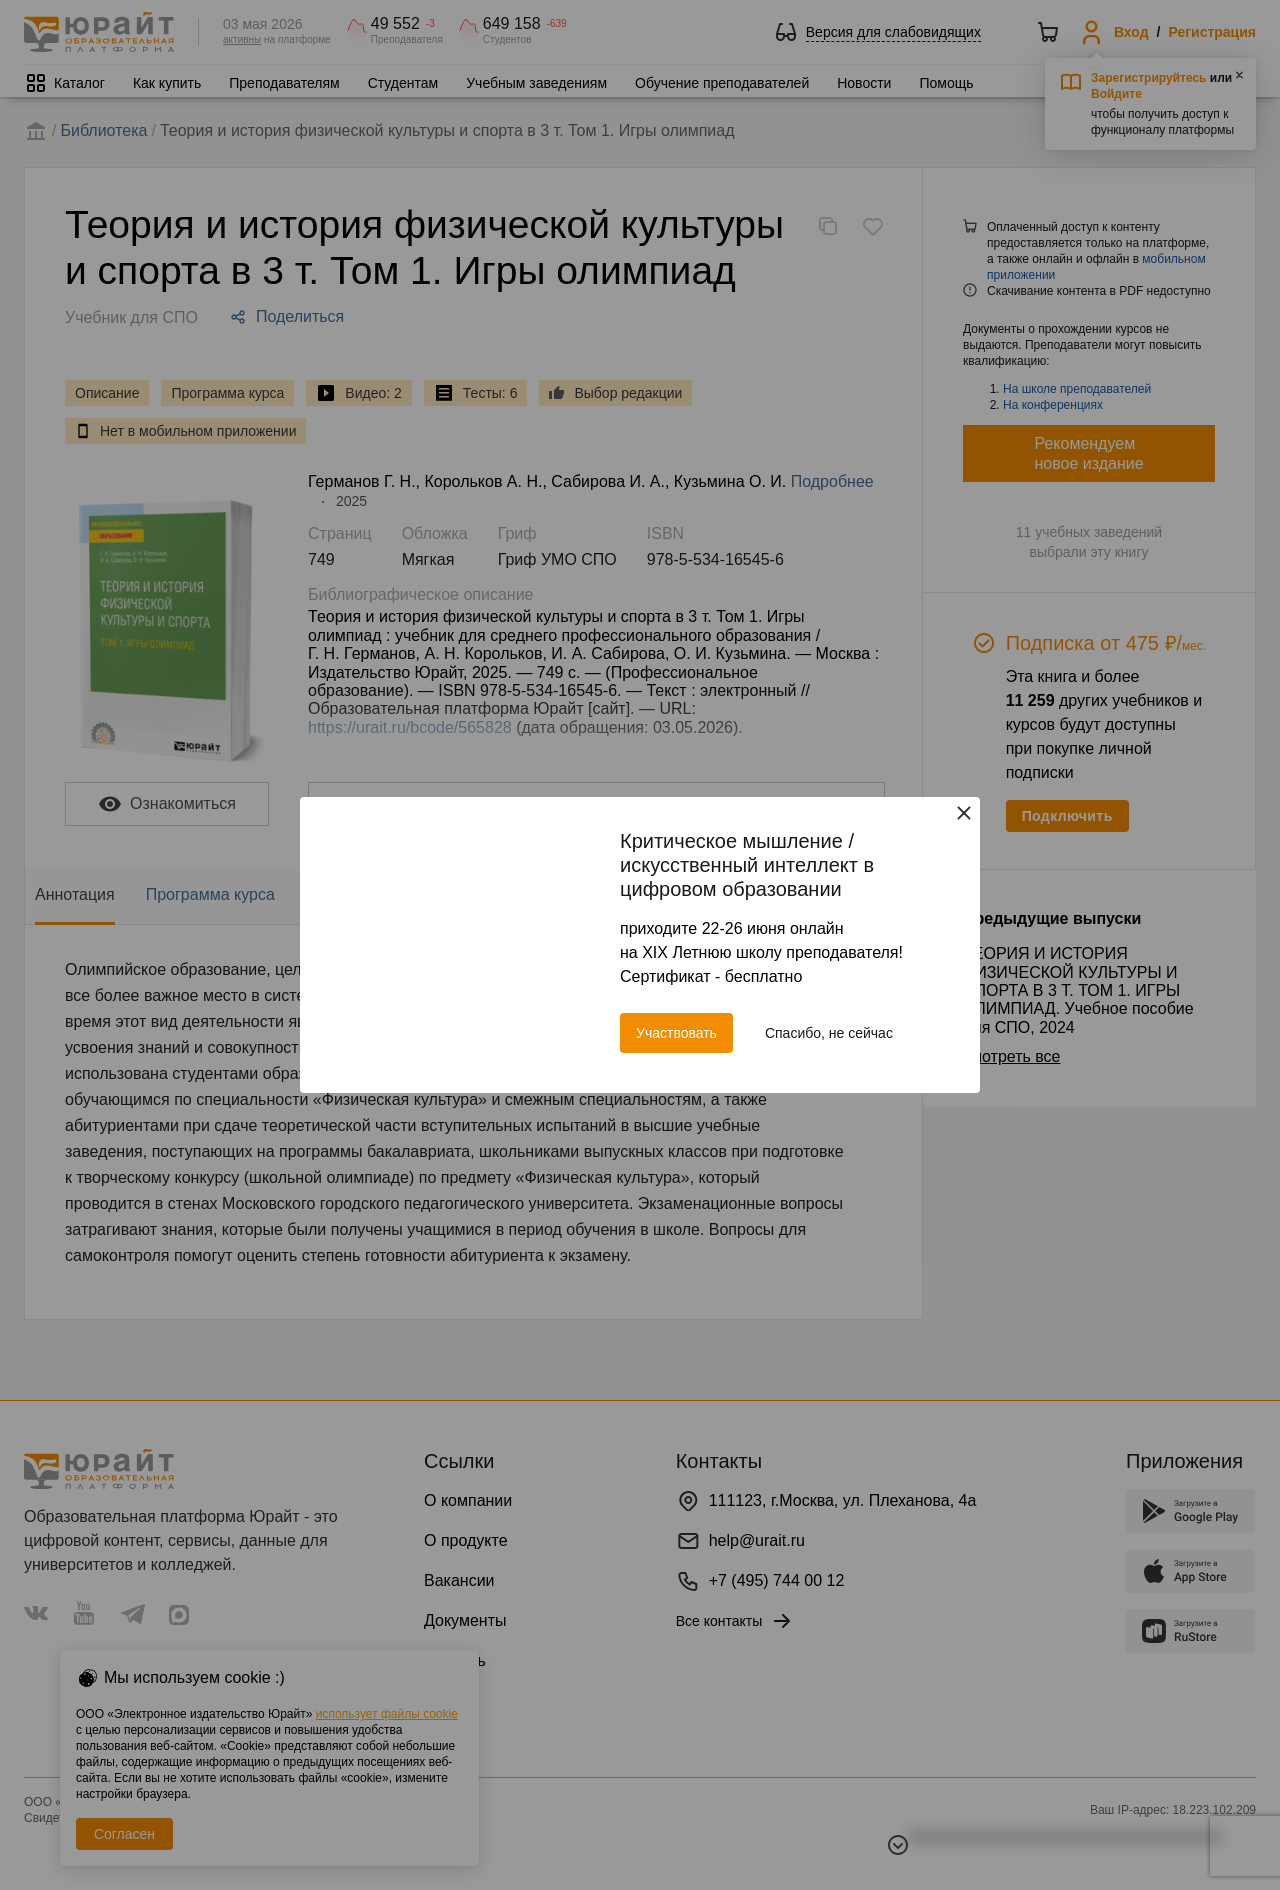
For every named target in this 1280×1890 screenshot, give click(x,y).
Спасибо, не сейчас (829, 1033)
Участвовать (676, 1033)
